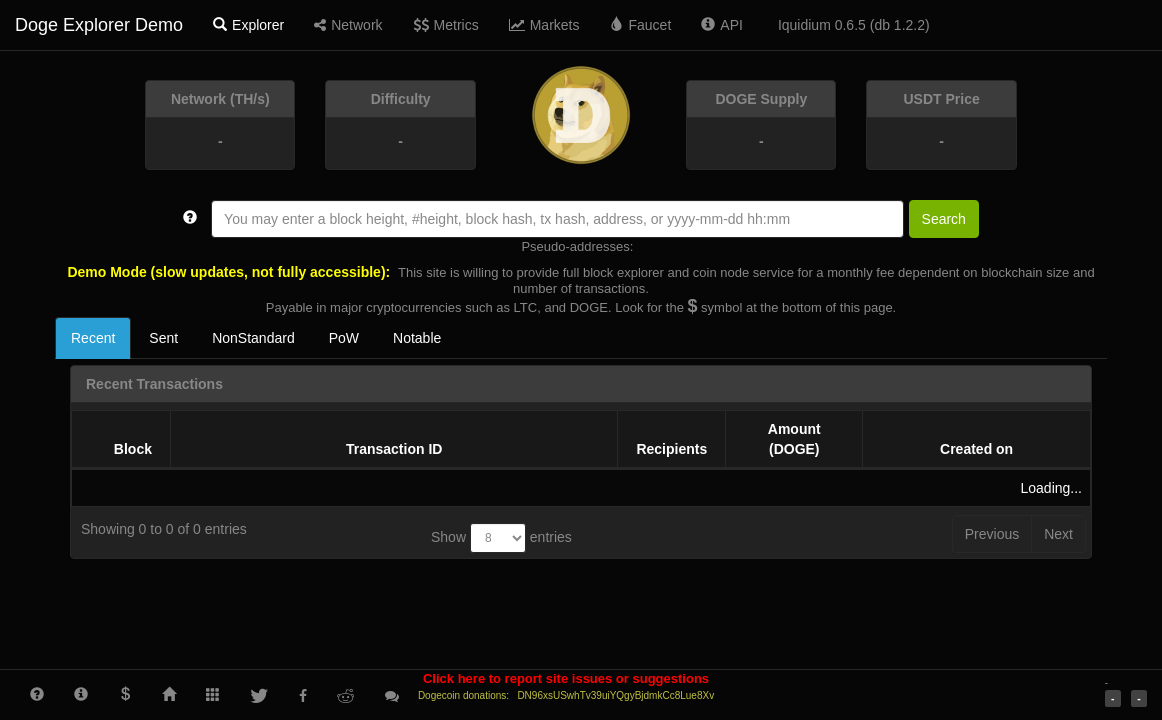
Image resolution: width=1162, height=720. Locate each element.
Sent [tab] (163, 338)
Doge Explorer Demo (99, 25)
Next (1058, 534)
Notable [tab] (417, 338)
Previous (992, 534)
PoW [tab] (344, 338)
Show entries (501, 538)
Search (944, 219)
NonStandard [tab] (253, 338)
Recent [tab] (93, 338)
